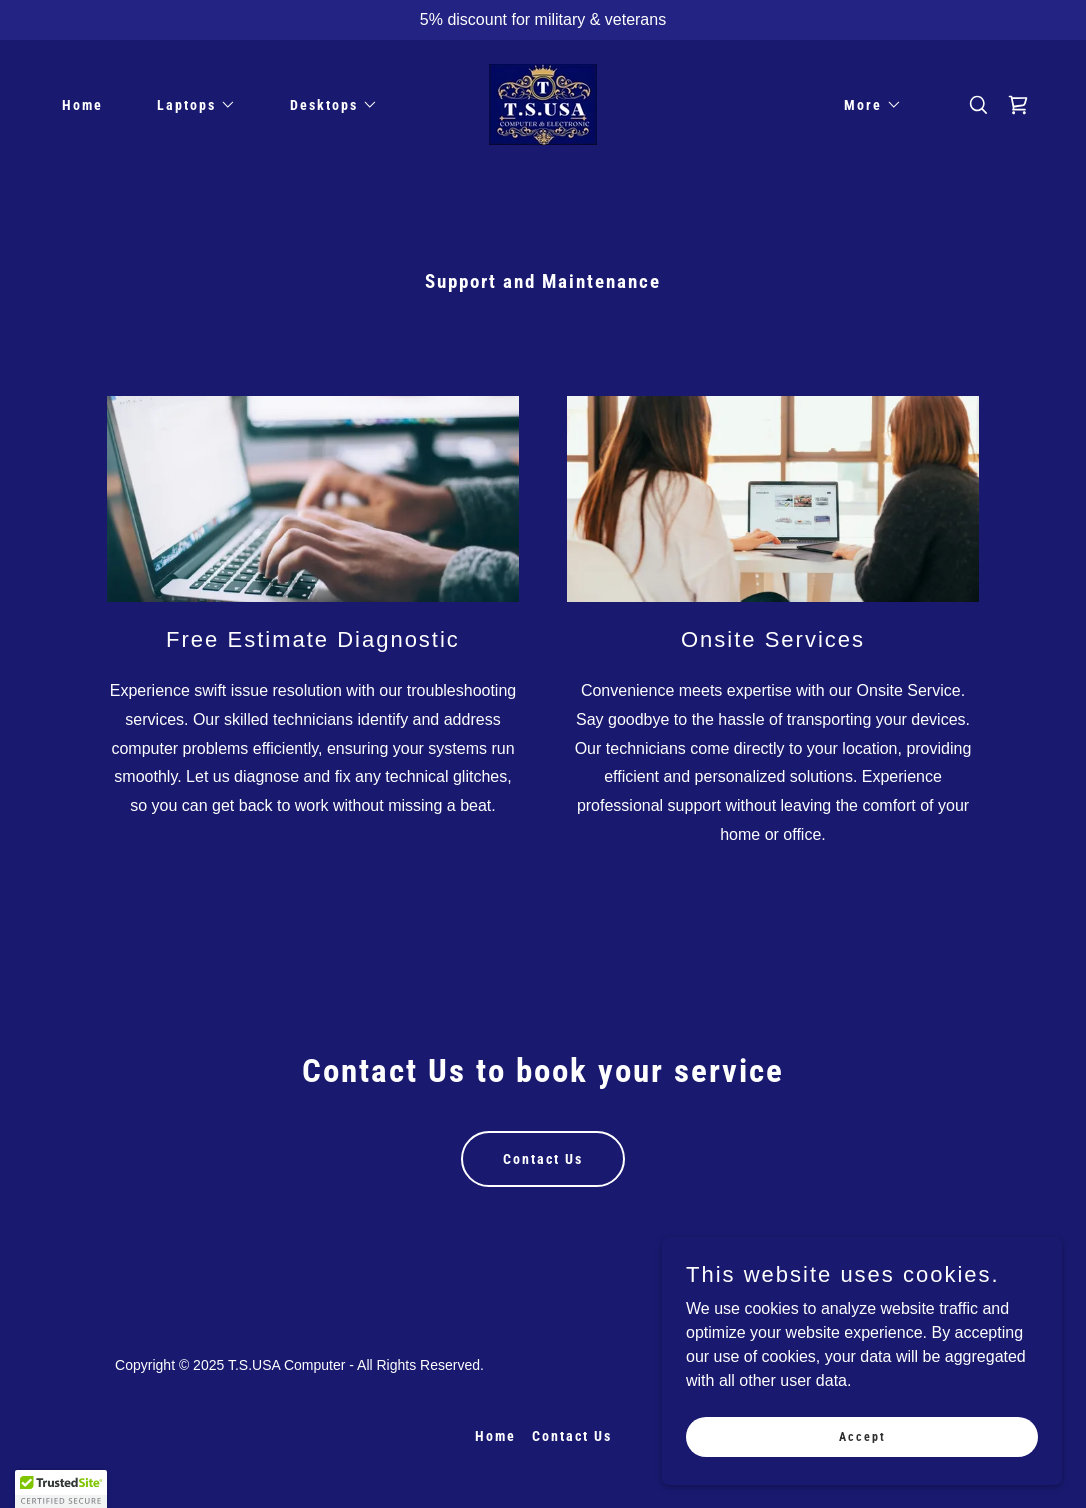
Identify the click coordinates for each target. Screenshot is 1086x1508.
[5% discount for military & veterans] (543, 20)
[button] (189, 105)
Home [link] (82, 105)
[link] (543, 103)
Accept (862, 1436)
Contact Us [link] (572, 1436)
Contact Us (543, 1159)
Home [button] (495, 1436)
